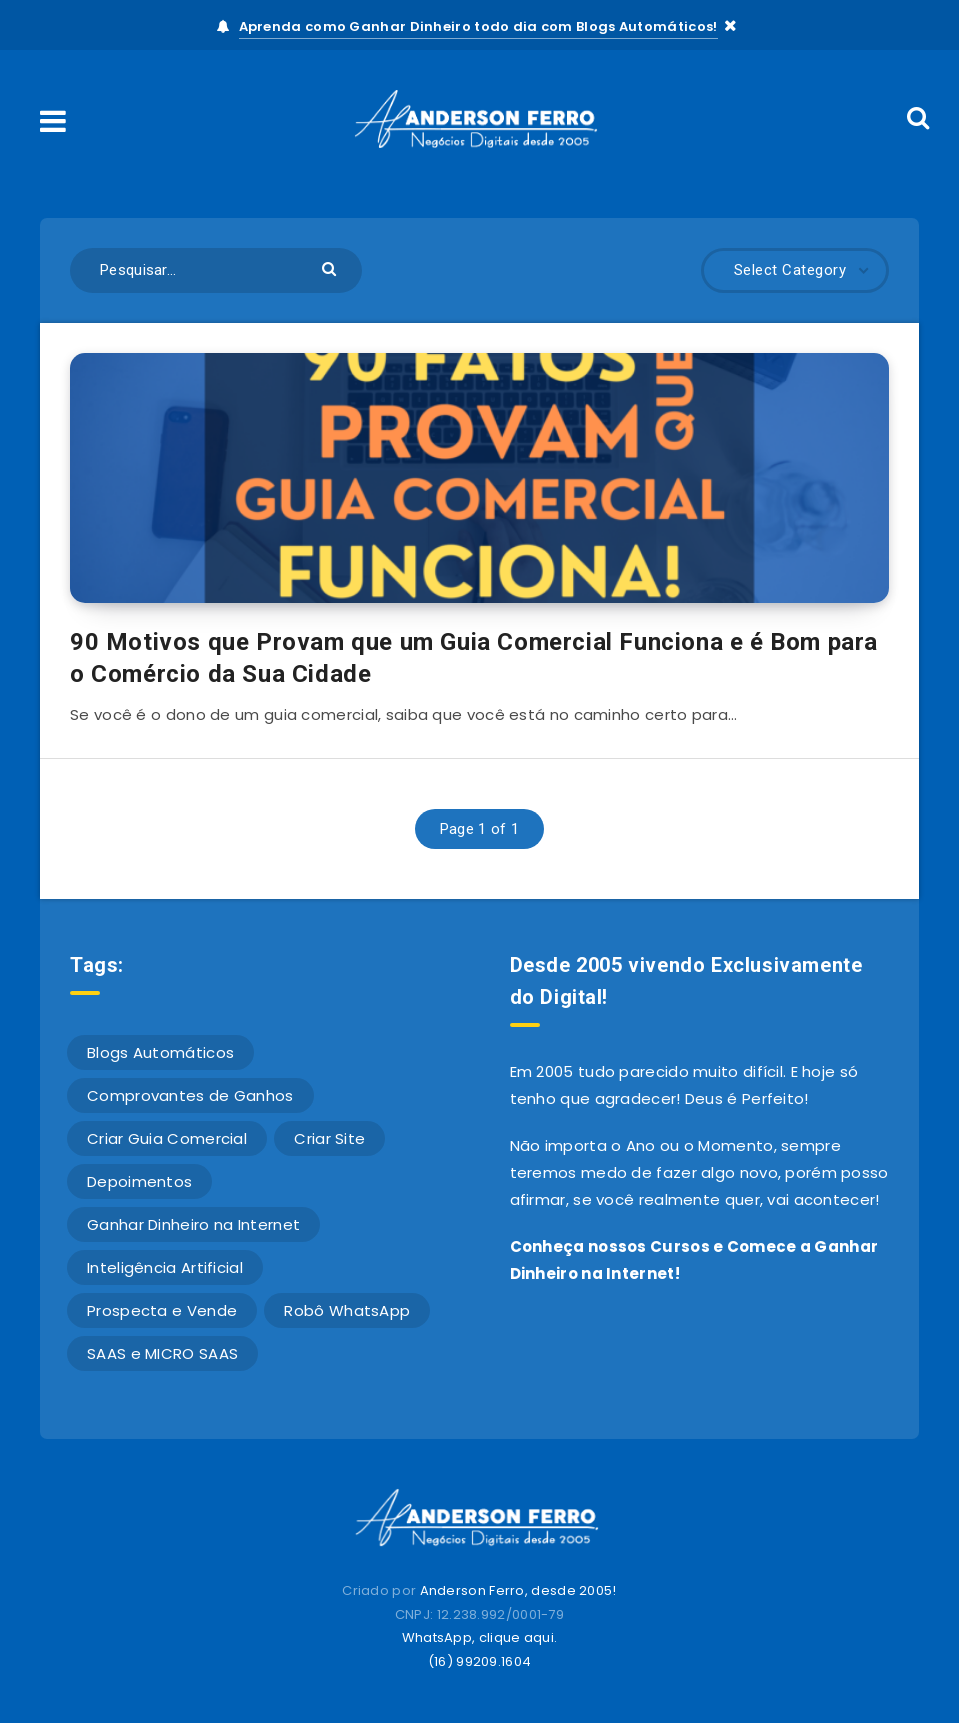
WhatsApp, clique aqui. (480, 1637)
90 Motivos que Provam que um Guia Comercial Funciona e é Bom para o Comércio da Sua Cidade (474, 658)
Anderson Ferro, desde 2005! (518, 1590)
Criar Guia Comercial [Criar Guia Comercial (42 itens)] (167, 1138)
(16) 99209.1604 (480, 1661)
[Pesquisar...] (216, 270)
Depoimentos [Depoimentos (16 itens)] (139, 1181)
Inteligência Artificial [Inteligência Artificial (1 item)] (165, 1267)
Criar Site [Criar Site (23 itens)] (329, 1138)
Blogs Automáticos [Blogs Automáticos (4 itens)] (160, 1052)
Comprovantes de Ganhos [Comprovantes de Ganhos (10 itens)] (190, 1095)
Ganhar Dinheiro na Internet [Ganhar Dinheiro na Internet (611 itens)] (193, 1224)
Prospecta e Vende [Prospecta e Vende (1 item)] (162, 1310)
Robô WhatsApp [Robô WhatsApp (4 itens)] (347, 1310)
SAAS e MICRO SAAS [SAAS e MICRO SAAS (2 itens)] (162, 1353)
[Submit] (331, 267)
